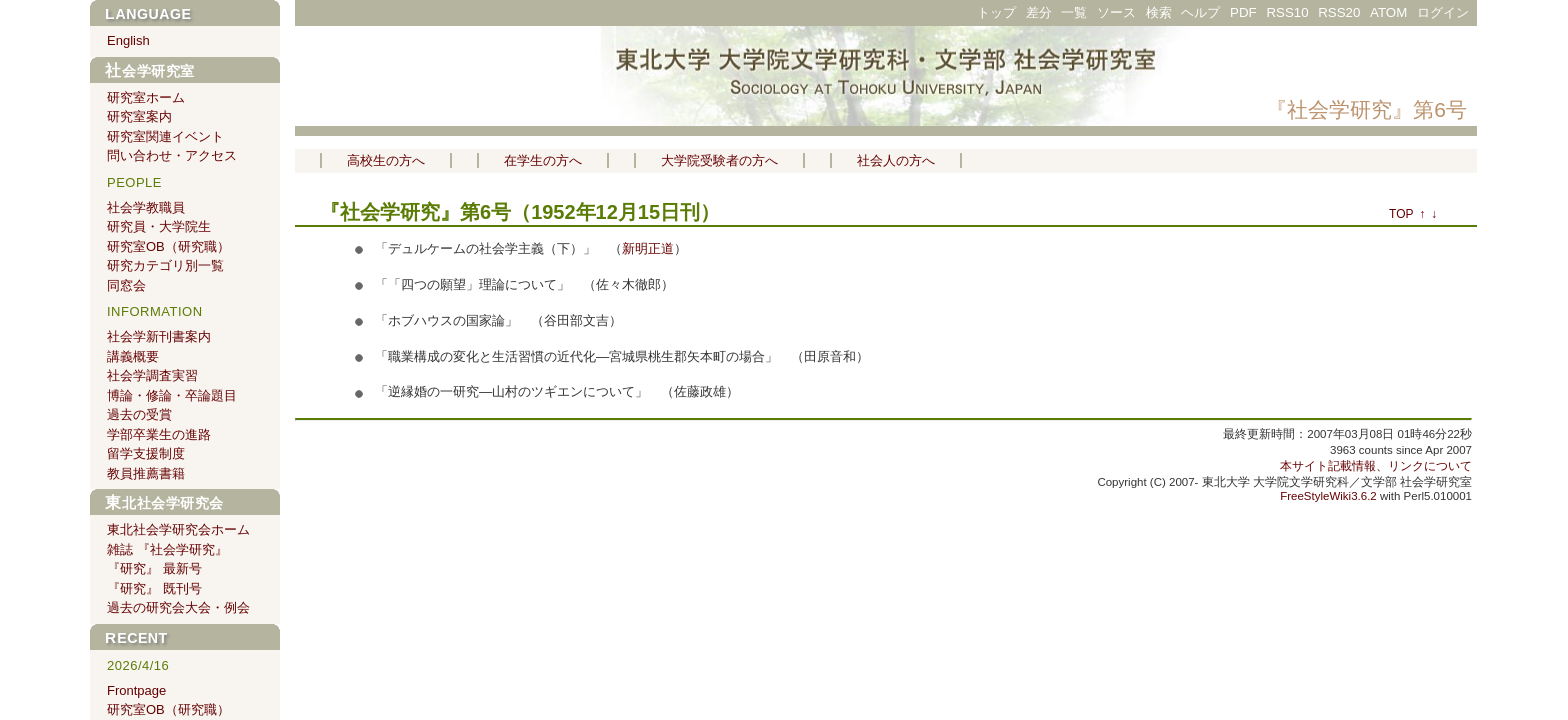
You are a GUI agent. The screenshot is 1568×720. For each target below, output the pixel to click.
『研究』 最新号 (154, 568)
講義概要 (133, 356)
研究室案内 (139, 116)
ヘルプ (1200, 12)
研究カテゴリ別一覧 (165, 265)
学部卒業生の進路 (159, 434)
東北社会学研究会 (164, 503)
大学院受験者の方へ (719, 160)
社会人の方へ (896, 160)
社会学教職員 (146, 207)
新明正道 (648, 248)
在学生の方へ (543, 160)
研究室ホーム (146, 97)
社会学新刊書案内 (159, 336)
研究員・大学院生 (159, 226)
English (128, 40)
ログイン (1443, 12)
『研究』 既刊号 (154, 588)
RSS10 (1287, 12)
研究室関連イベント (165, 136)
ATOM (1388, 12)
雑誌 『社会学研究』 (167, 549)
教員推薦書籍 (146, 473)
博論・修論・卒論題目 (172, 395)
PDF (1243, 12)
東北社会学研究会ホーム (178, 529)
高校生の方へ (386, 160)
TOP (1401, 214)
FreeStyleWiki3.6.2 (1328, 496)
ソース (1116, 12)
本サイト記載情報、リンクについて (1376, 466)
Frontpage (136, 690)
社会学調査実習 (152, 375)
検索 (1159, 12)
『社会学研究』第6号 (1366, 109)
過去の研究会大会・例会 (178, 607)
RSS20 (1339, 12)
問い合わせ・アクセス (172, 155)
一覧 (1074, 12)
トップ (996, 12)
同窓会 (126, 285)
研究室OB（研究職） (168, 246)
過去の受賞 (139, 414)
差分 (1039, 12)
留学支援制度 (146, 453)
